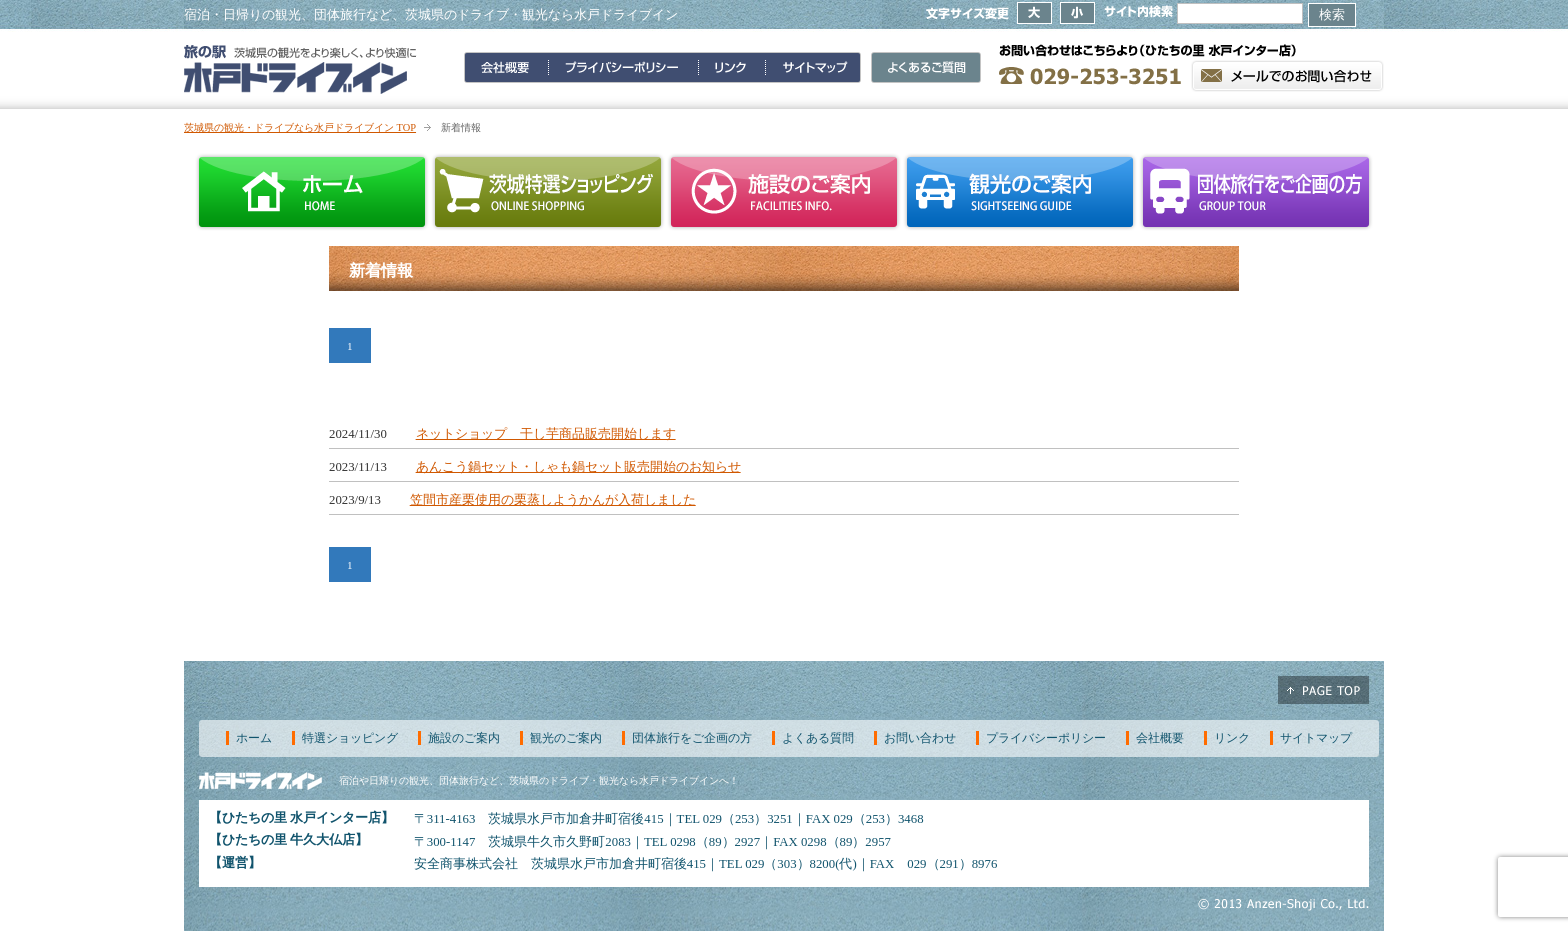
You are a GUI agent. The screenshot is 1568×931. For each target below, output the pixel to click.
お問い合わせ (920, 738)
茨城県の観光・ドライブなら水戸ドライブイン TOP (300, 127)
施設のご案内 (784, 192)
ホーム (312, 192)
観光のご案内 (1020, 192)
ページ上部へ (1323, 690)
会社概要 (1160, 738)
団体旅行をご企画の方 (1256, 192)
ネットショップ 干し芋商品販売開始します (546, 434)
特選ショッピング (350, 738)
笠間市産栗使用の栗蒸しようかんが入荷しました (553, 500)
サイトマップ (1316, 738)
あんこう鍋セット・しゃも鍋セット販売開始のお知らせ (578, 467)
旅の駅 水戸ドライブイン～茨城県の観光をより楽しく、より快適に (300, 69)
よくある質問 (818, 738)
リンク (1232, 738)
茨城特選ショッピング (548, 192)
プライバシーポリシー (1046, 738)
